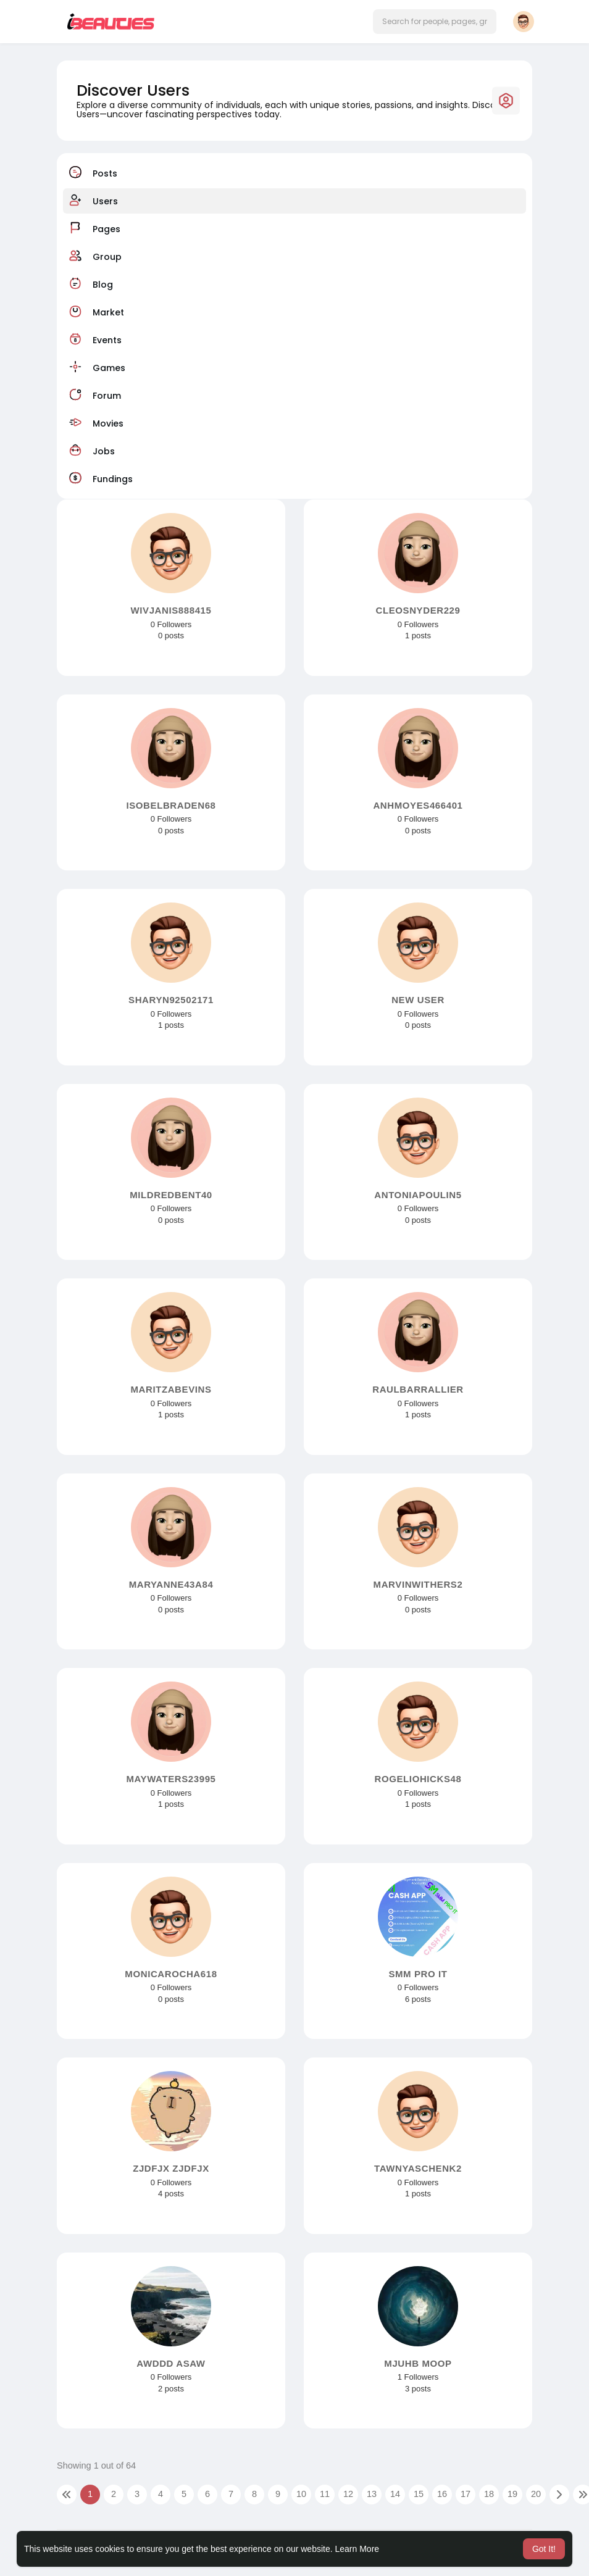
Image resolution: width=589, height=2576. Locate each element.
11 (325, 2494)
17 (465, 2494)
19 (512, 2494)
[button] (434, 21)
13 (372, 2494)
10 (301, 2494)
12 (348, 2494)
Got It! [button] (544, 2549)
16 (442, 2494)
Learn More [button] (357, 2549)
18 (489, 2494)
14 (395, 2494)
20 (536, 2494)
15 (419, 2494)
